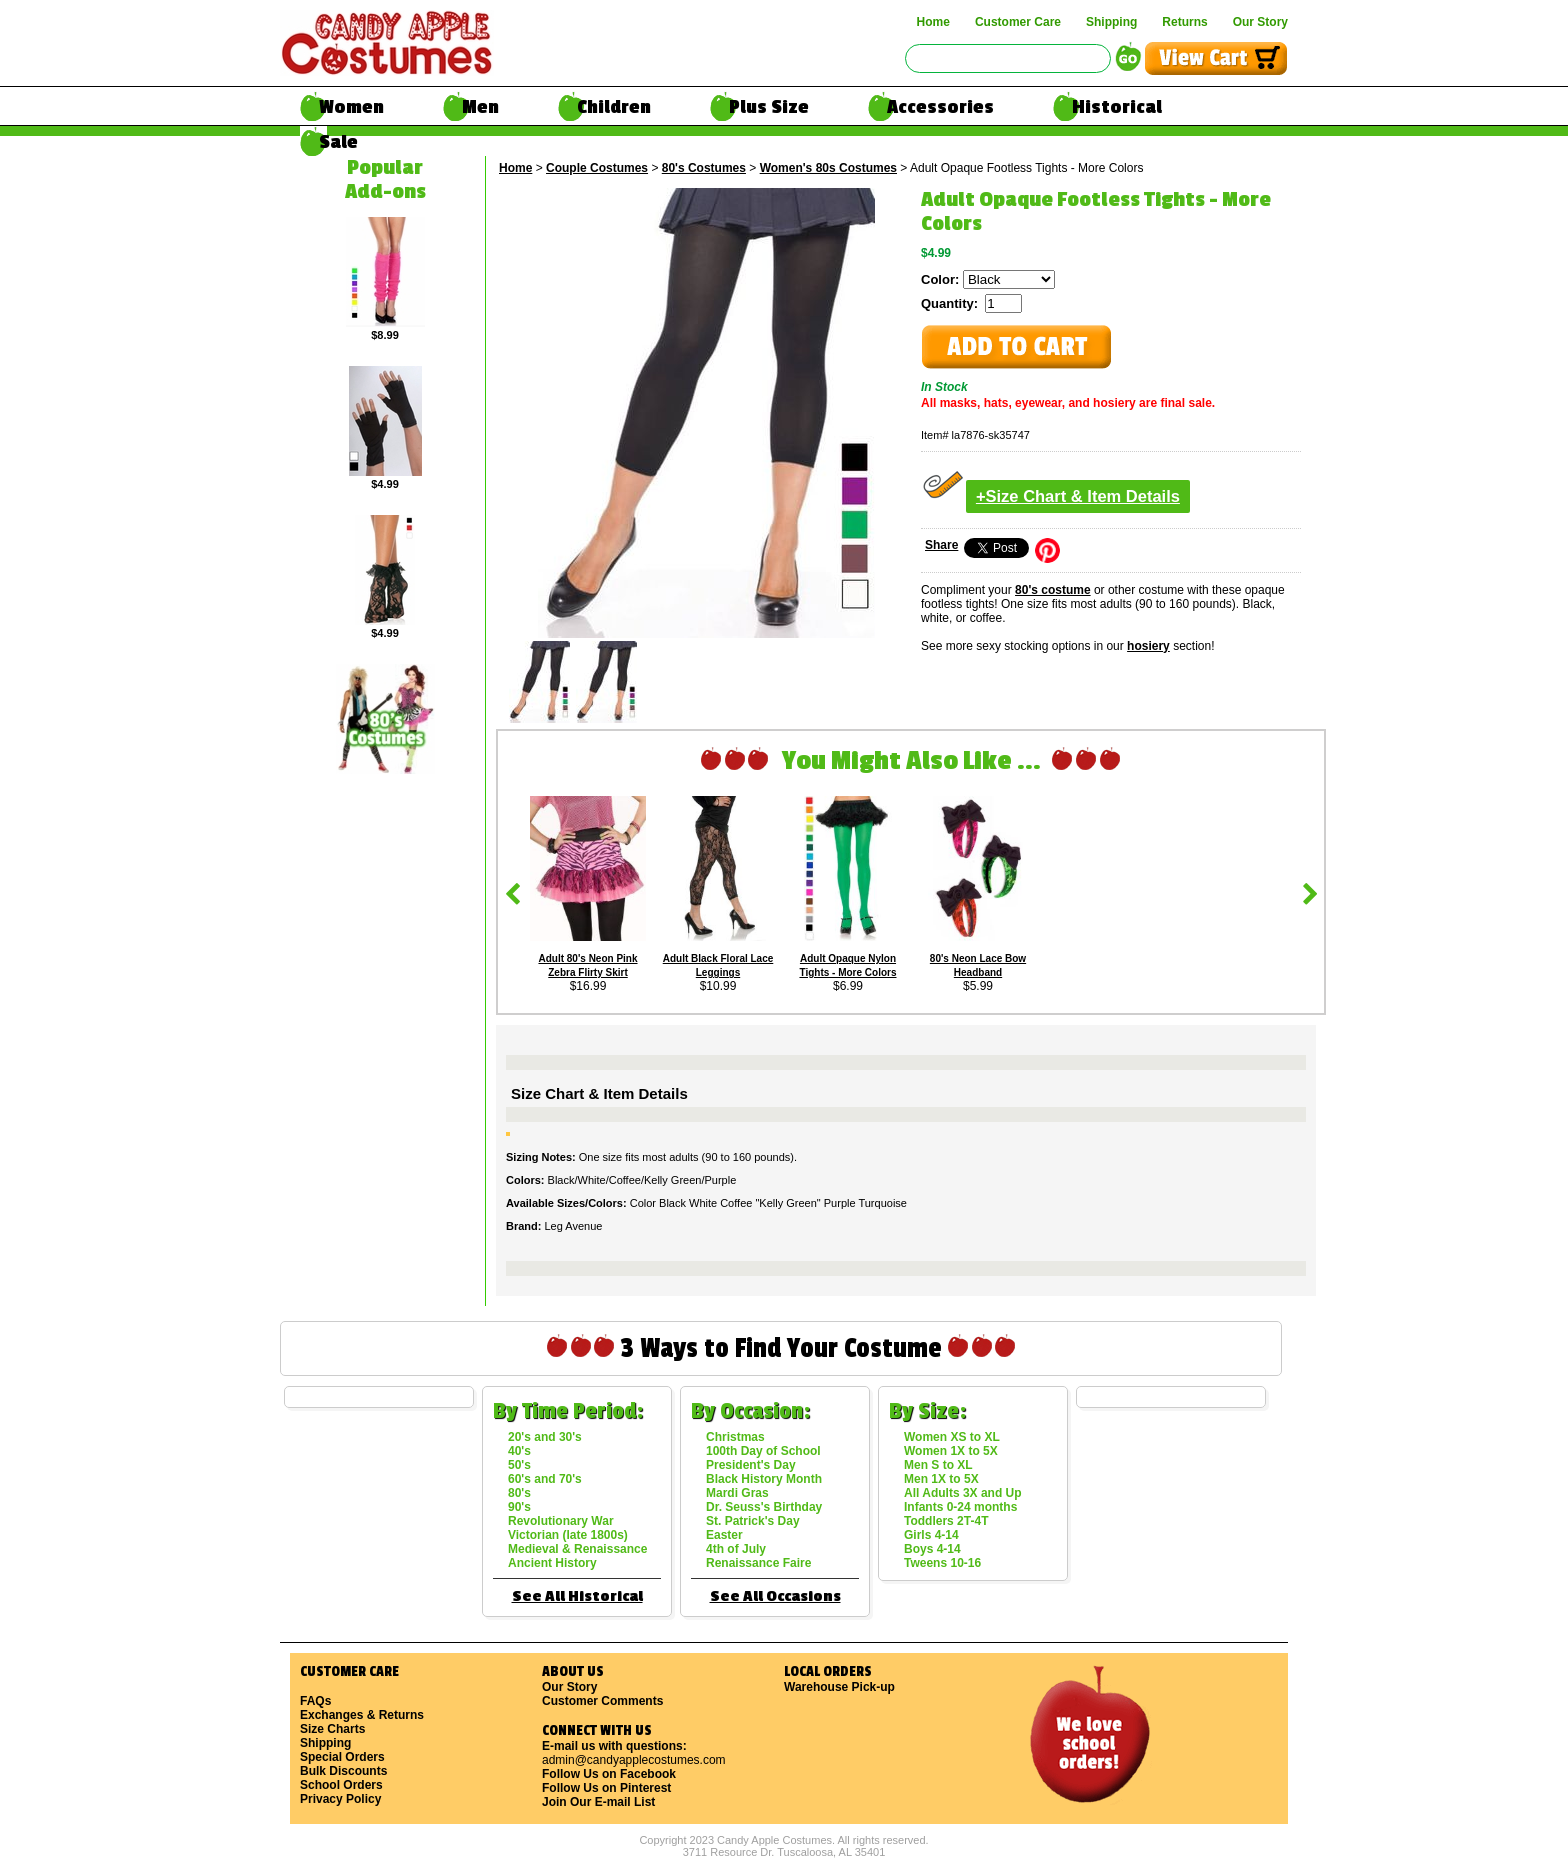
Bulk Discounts (343, 1771)
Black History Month (764, 1479)
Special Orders (342, 1757)
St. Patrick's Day (753, 1521)
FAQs (315, 1701)
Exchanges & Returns (362, 1715)
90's (519, 1507)
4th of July (736, 1549)
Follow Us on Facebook (609, 1774)
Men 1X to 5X (941, 1479)
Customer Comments (602, 1701)
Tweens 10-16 (942, 1563)
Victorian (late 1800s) (568, 1535)
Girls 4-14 (931, 1535)
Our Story (1260, 22)
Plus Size (769, 107)
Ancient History (552, 1563)
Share (941, 545)
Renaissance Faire (758, 1563)
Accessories (940, 107)
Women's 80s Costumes (828, 168)
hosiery (1148, 646)
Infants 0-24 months (960, 1507)
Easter (724, 1535)
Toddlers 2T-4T (946, 1521)
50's (519, 1465)
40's (519, 1451)
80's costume (1053, 590)
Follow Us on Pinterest (606, 1788)
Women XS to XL (952, 1437)
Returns (1184, 22)
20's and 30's (545, 1437)
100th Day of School (763, 1451)
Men (480, 107)
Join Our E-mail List (598, 1802)
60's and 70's (545, 1479)
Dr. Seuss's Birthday (764, 1507)
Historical (1117, 107)
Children (614, 107)
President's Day (751, 1465)
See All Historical (577, 1596)
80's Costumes (704, 168)
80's (519, 1493)
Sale (338, 142)
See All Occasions (775, 1596)
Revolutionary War (561, 1521)
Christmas (735, 1437)
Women (351, 107)
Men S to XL (938, 1465)
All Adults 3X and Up (963, 1493)
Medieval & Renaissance (577, 1549)
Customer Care (1018, 22)
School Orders (341, 1785)
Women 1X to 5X (951, 1451)
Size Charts (332, 1729)
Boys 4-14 (932, 1549)
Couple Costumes (597, 168)
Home (933, 22)
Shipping (1111, 22)
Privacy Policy (340, 1799)
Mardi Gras (737, 1493)
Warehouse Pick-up (839, 1687)
